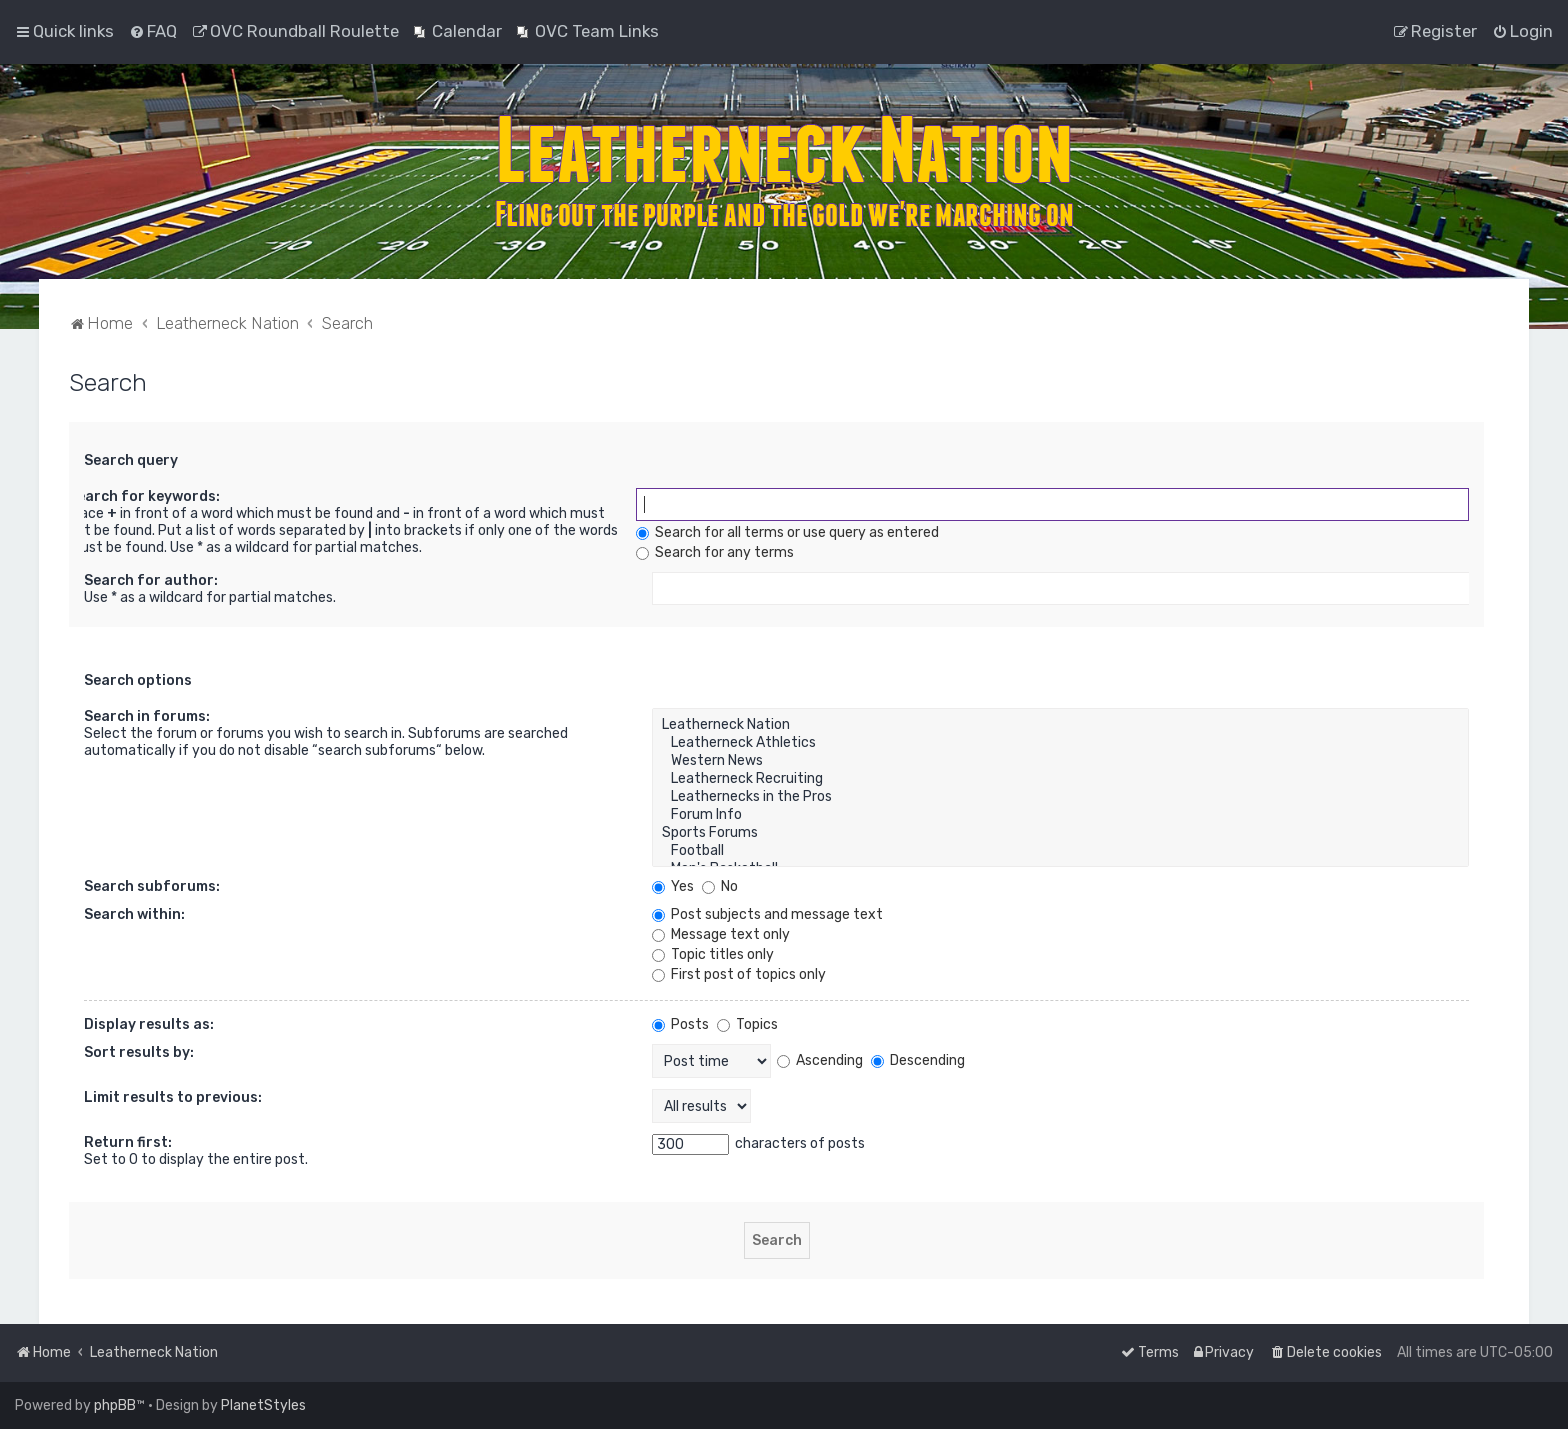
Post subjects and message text (767, 914)
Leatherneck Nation (1060, 725)
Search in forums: (147, 716)
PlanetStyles (263, 1405)
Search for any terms (715, 552)
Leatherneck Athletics (1060, 743)
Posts (680, 1024)
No (720, 886)
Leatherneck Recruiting (1060, 779)
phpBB (115, 1405)
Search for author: (151, 580)
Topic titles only (713, 954)
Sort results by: (139, 1052)
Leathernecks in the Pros (1060, 797)
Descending (918, 1060)
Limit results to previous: (173, 1097)
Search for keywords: (144, 496)
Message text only (721, 934)
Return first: (128, 1142)
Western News (1060, 761)
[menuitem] (153, 31)
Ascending (820, 1060)
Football (1060, 851)
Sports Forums (1060, 833)
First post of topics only (739, 974)
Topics (747, 1024)
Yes (673, 886)
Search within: (134, 914)
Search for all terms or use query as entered (787, 532)
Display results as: (149, 1024)
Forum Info (1060, 815)
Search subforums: (152, 886)
